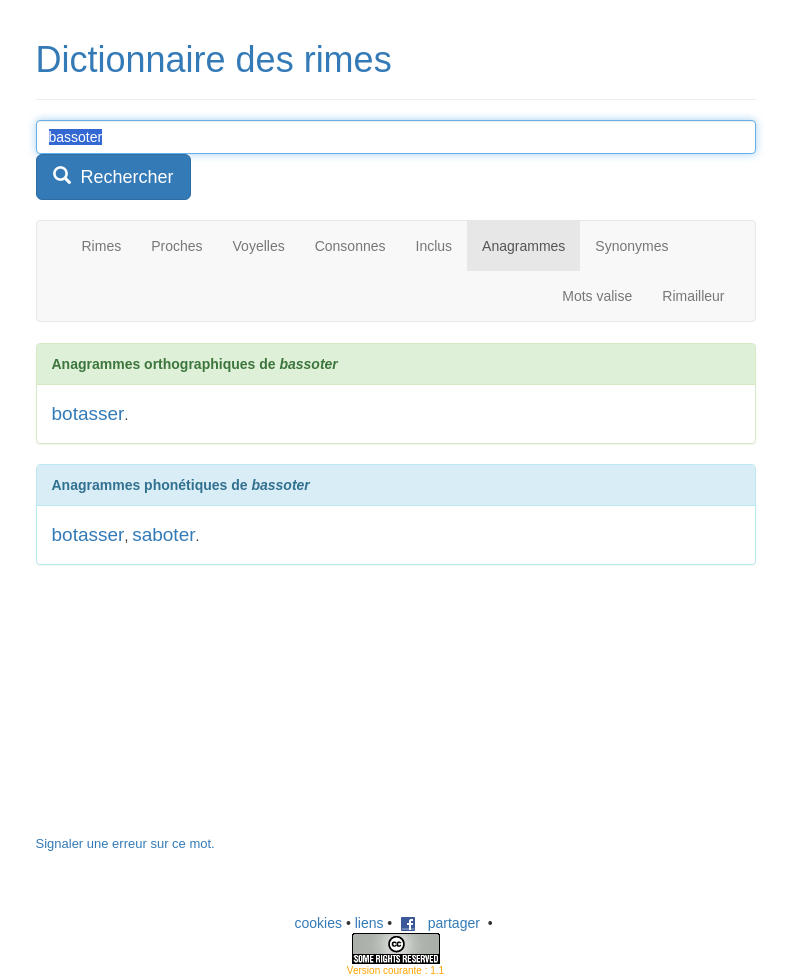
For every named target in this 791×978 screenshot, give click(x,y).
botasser (88, 413)
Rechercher (113, 176)
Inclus (434, 246)
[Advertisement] (186, 710)
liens (369, 923)
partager (440, 923)
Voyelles (259, 246)
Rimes (102, 246)
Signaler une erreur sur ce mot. (125, 843)
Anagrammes (523, 246)
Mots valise (597, 296)
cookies (318, 923)
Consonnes (350, 246)
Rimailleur (693, 296)
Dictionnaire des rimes (214, 59)
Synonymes (631, 246)
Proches (176, 246)
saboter (163, 534)
